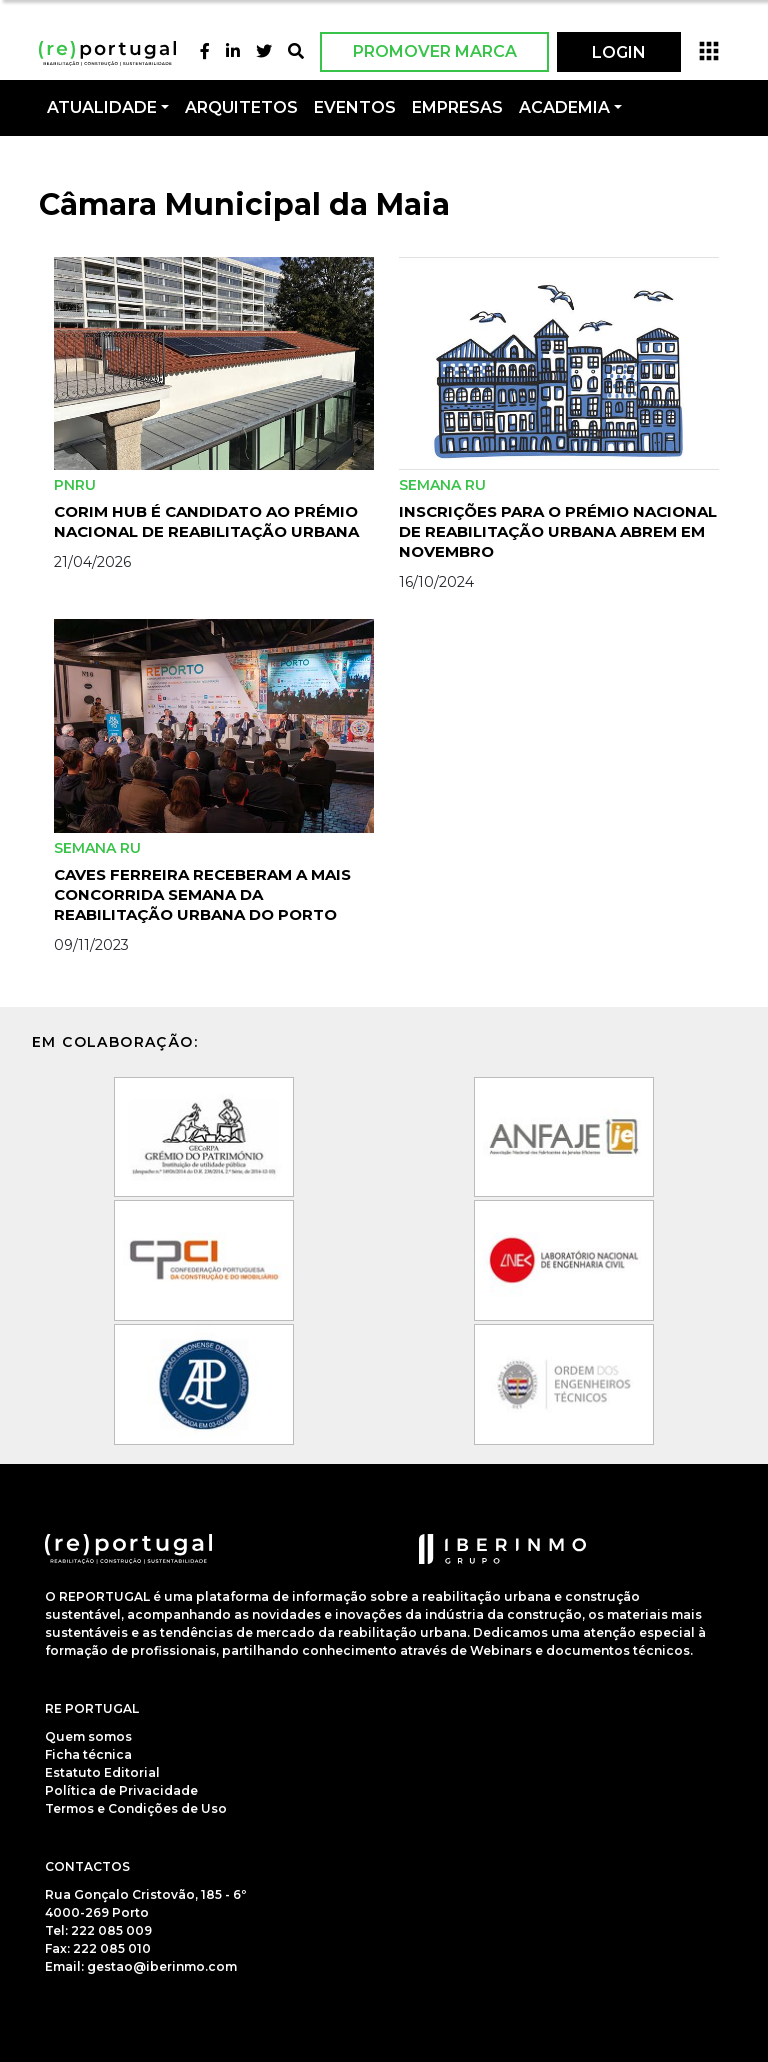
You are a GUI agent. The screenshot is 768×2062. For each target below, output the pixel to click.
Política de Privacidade (121, 1790)
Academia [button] (564, 107)
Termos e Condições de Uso (136, 1808)
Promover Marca (435, 51)
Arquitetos (241, 107)
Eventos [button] (355, 107)
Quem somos (88, 1736)
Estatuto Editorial (102, 1772)
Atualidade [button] (102, 107)
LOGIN (619, 52)
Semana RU (442, 485)
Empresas (457, 107)
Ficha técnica (88, 1754)
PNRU (75, 485)
